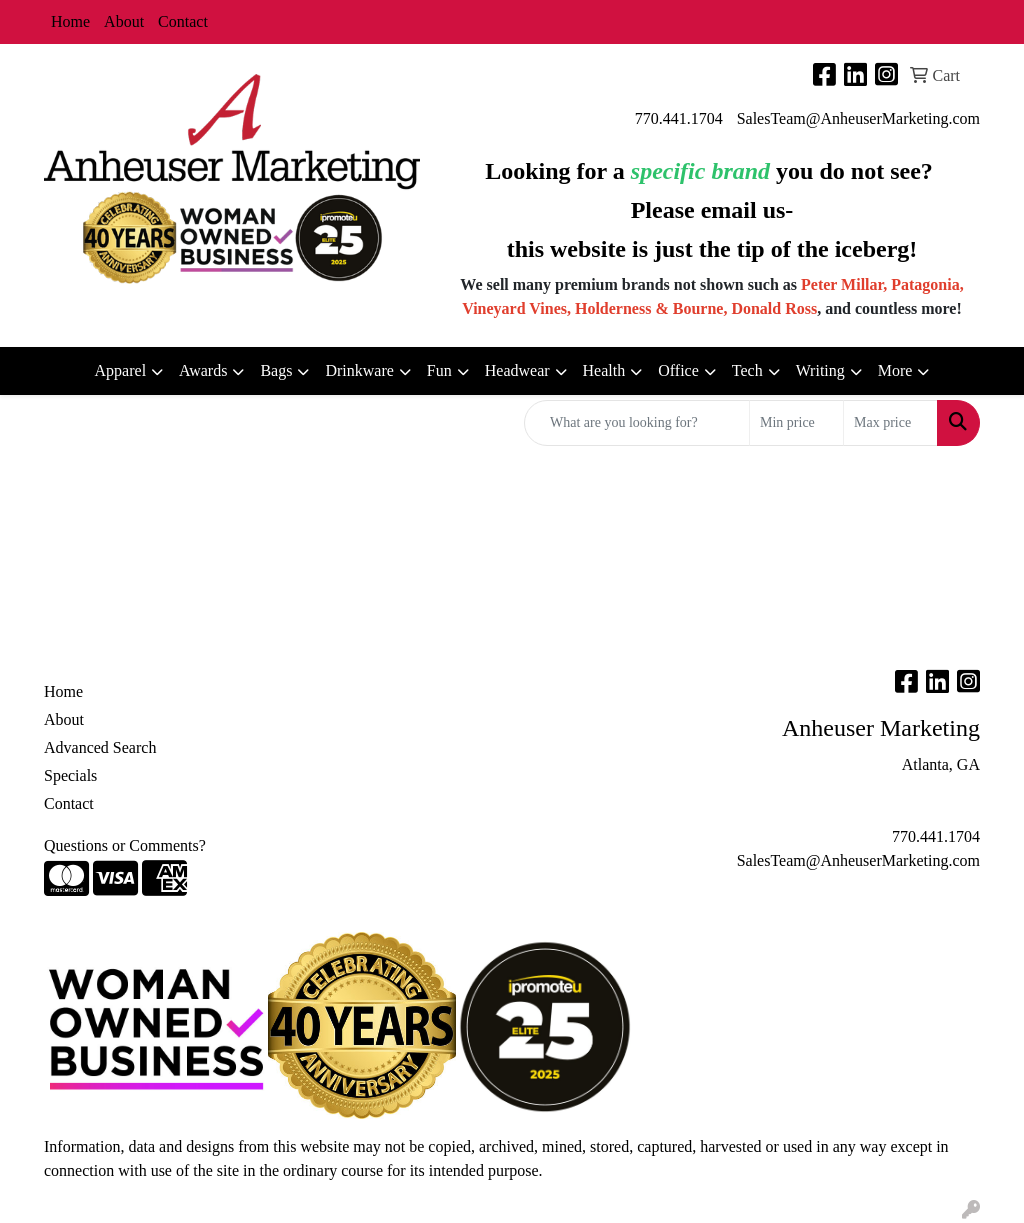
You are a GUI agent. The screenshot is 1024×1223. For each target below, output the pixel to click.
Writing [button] (820, 370)
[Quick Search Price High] (890, 423)
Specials (70, 775)
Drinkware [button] (359, 370)
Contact (183, 21)
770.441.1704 (679, 118)
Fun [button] (439, 370)
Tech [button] (747, 370)
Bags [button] (276, 370)
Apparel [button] (121, 370)
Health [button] (604, 370)
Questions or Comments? (125, 845)
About (124, 21)
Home (70, 21)
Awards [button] (203, 370)
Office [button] (678, 370)
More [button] (895, 370)
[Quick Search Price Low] (796, 423)
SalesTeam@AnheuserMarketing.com (858, 118)
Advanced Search (100, 747)
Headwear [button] (517, 370)
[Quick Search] (637, 423)
